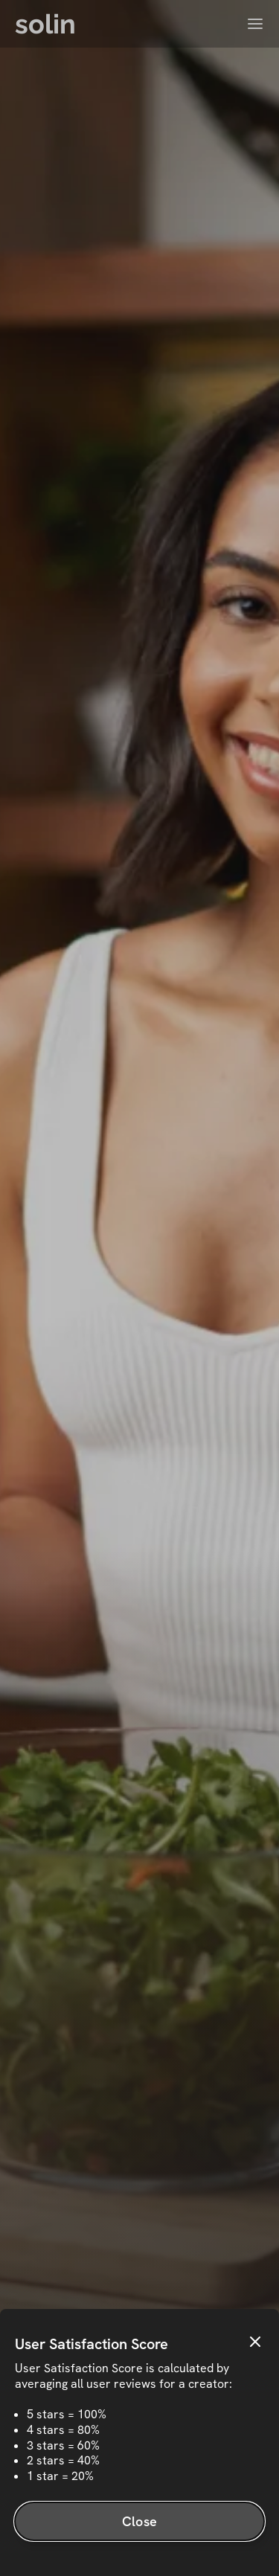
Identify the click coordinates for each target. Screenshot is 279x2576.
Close (139, 2521)
